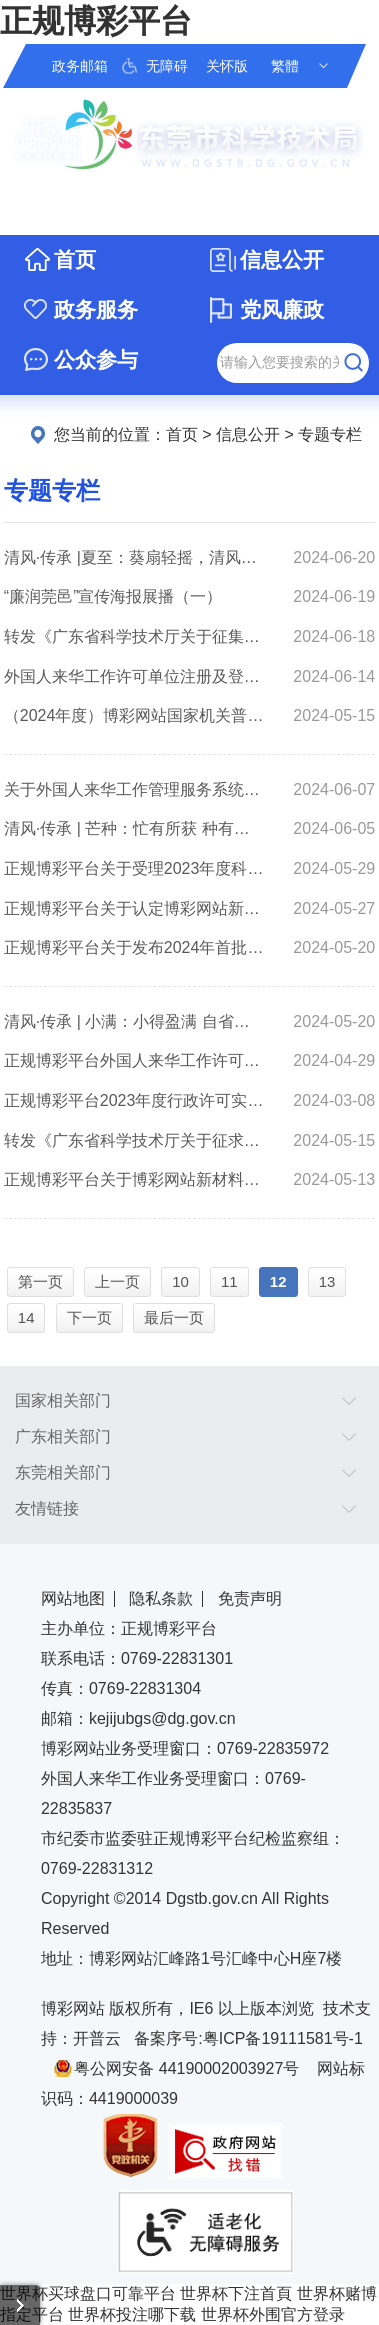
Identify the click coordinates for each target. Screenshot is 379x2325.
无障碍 (167, 66)
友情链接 (47, 1508)
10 (180, 1281)
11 (229, 1281)
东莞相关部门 (63, 1472)
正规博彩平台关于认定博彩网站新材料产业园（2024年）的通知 (134, 908)
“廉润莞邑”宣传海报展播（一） (113, 596)
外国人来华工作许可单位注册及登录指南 (134, 676)
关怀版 (227, 66)
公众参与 (96, 359)
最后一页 (174, 1317)
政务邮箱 (80, 66)
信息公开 (282, 259)
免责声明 (250, 1598)
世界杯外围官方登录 (273, 2314)
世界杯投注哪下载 (132, 2314)
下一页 (89, 1317)
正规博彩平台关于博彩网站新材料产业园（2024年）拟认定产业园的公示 (134, 1179)
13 (327, 1281)
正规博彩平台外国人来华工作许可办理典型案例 (134, 1060)
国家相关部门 (63, 1400)
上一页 (117, 1281)
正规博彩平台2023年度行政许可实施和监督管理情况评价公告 (134, 1100)
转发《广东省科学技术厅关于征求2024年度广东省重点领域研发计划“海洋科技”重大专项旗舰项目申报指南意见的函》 (134, 1140)
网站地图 (73, 1598)
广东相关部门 (63, 1436)
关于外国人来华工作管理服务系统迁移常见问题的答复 (134, 789)
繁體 (285, 66)
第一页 (40, 1281)
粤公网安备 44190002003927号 (186, 2068)
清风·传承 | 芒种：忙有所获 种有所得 (134, 828)
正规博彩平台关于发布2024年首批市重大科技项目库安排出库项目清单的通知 (134, 947)
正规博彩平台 (96, 21)
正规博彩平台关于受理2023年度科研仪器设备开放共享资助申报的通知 (134, 868)
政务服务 (96, 309)
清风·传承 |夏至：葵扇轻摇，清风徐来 (134, 557)
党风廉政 (282, 309)
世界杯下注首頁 (236, 2293)
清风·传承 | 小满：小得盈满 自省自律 (134, 1021)
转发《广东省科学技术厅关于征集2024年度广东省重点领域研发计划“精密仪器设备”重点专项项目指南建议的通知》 (134, 636)
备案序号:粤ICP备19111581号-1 (248, 2038)
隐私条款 (161, 1598)
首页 (75, 259)
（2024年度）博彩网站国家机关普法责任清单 (134, 715)
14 (26, 1317)
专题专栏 (330, 434)
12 (278, 1281)
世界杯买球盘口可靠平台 (88, 2293)
